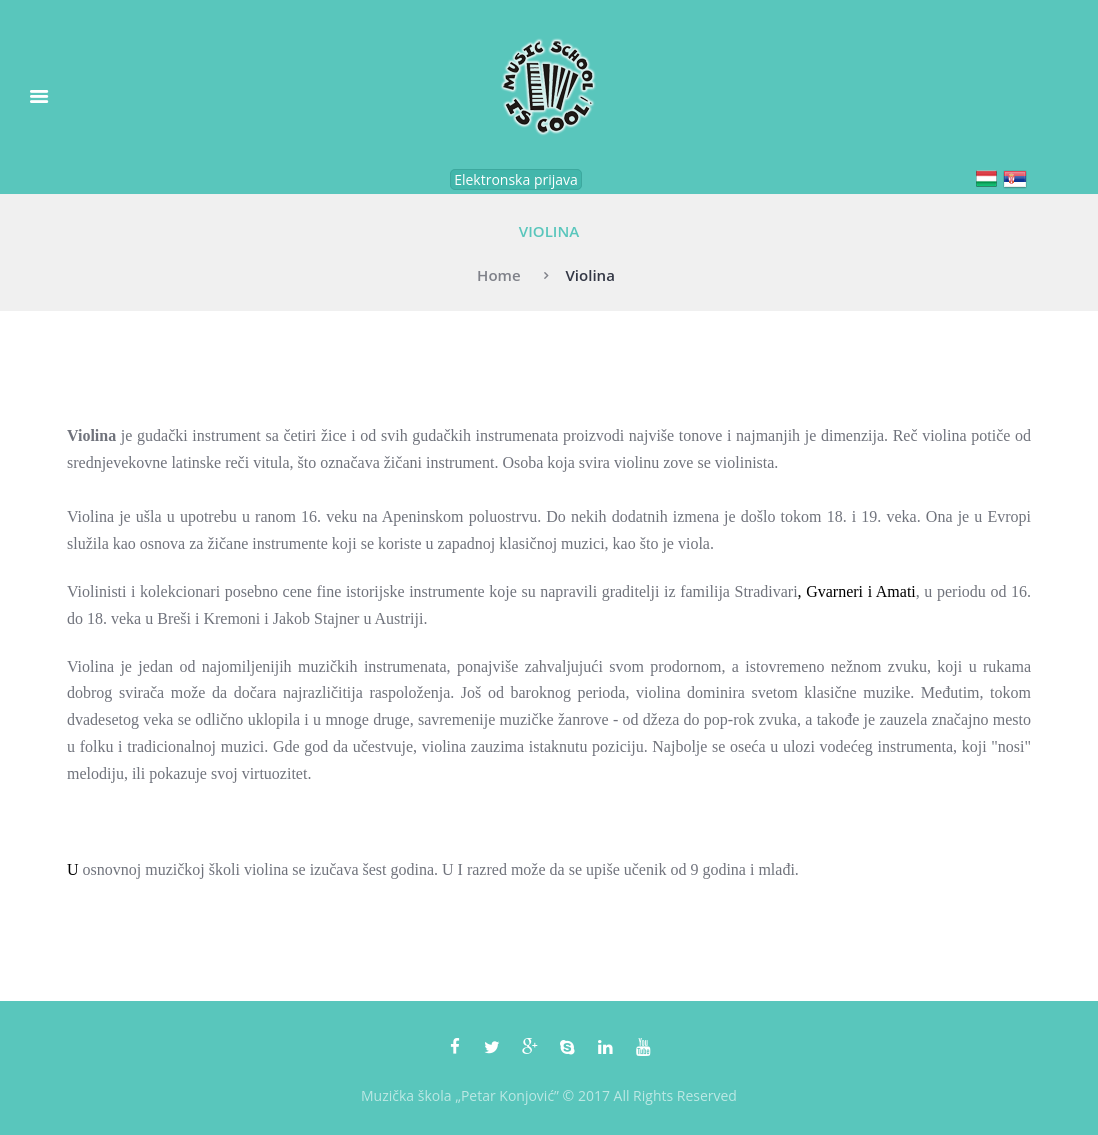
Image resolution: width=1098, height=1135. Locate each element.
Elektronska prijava (516, 179)
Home (499, 275)
